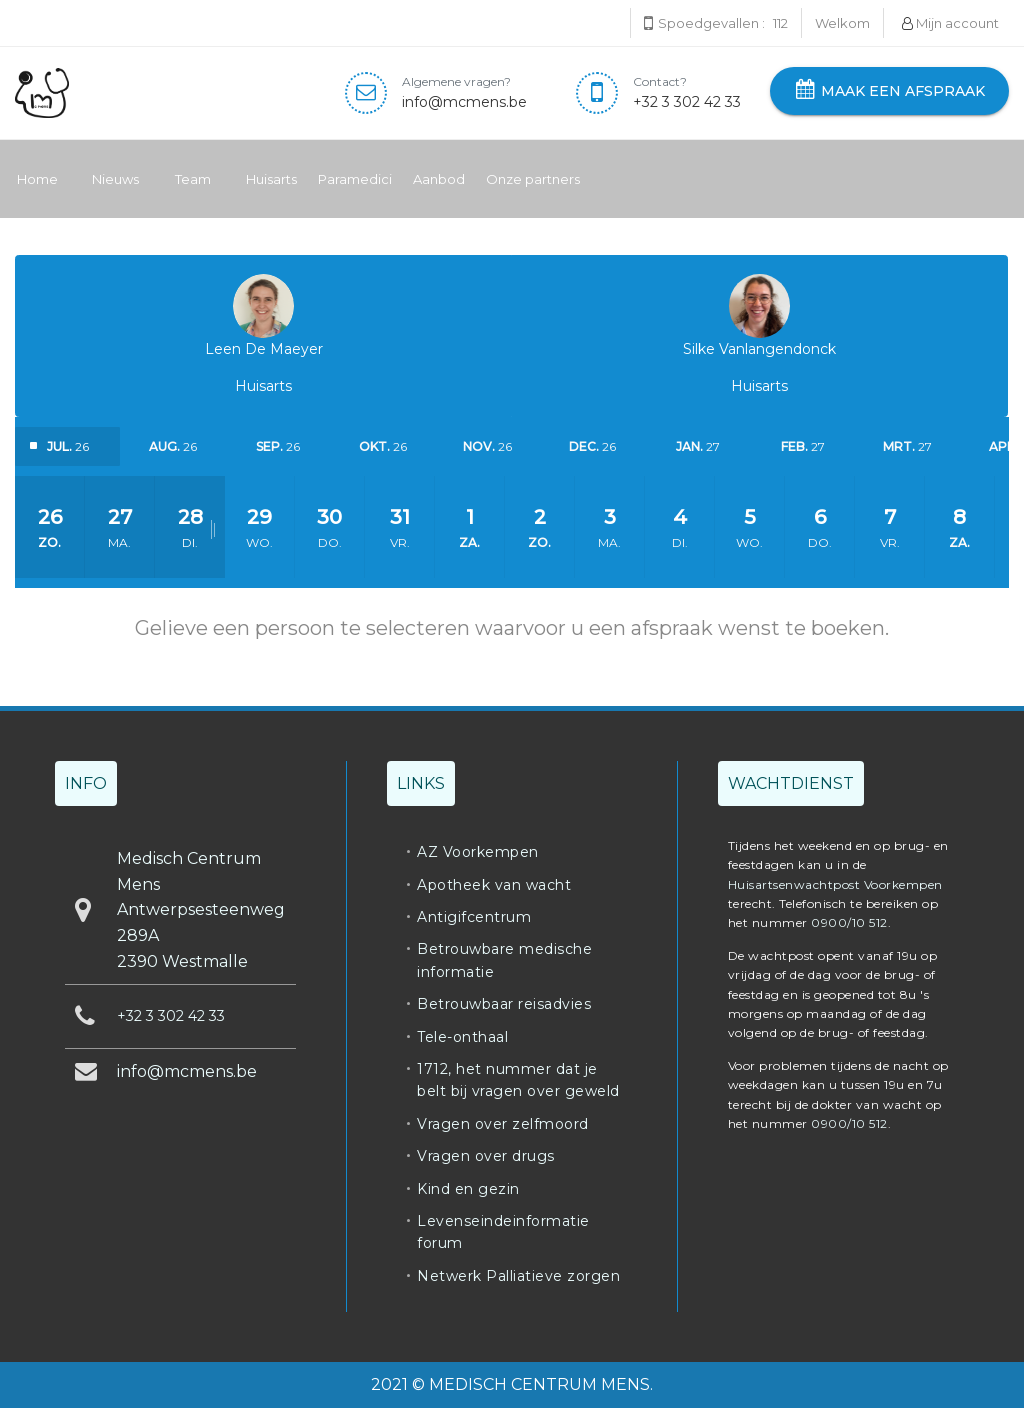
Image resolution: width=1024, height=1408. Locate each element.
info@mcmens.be (464, 102)
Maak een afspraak (889, 91)
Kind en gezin (468, 1189)
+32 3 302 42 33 (687, 102)
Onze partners (533, 179)
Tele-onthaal (462, 1037)
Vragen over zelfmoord (503, 1124)
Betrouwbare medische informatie (504, 960)
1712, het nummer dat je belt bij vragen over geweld (518, 1080)
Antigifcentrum (474, 917)
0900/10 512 (849, 922)
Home (37, 179)
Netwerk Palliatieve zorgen (518, 1276)
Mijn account (950, 23)
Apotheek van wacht (494, 885)
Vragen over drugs (486, 1156)
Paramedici (355, 179)
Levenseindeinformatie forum (503, 1232)
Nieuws (115, 179)
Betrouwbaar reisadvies (504, 1004)
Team (193, 179)
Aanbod (439, 179)
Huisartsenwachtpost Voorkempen (835, 884)
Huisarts (271, 179)
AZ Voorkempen (478, 852)
